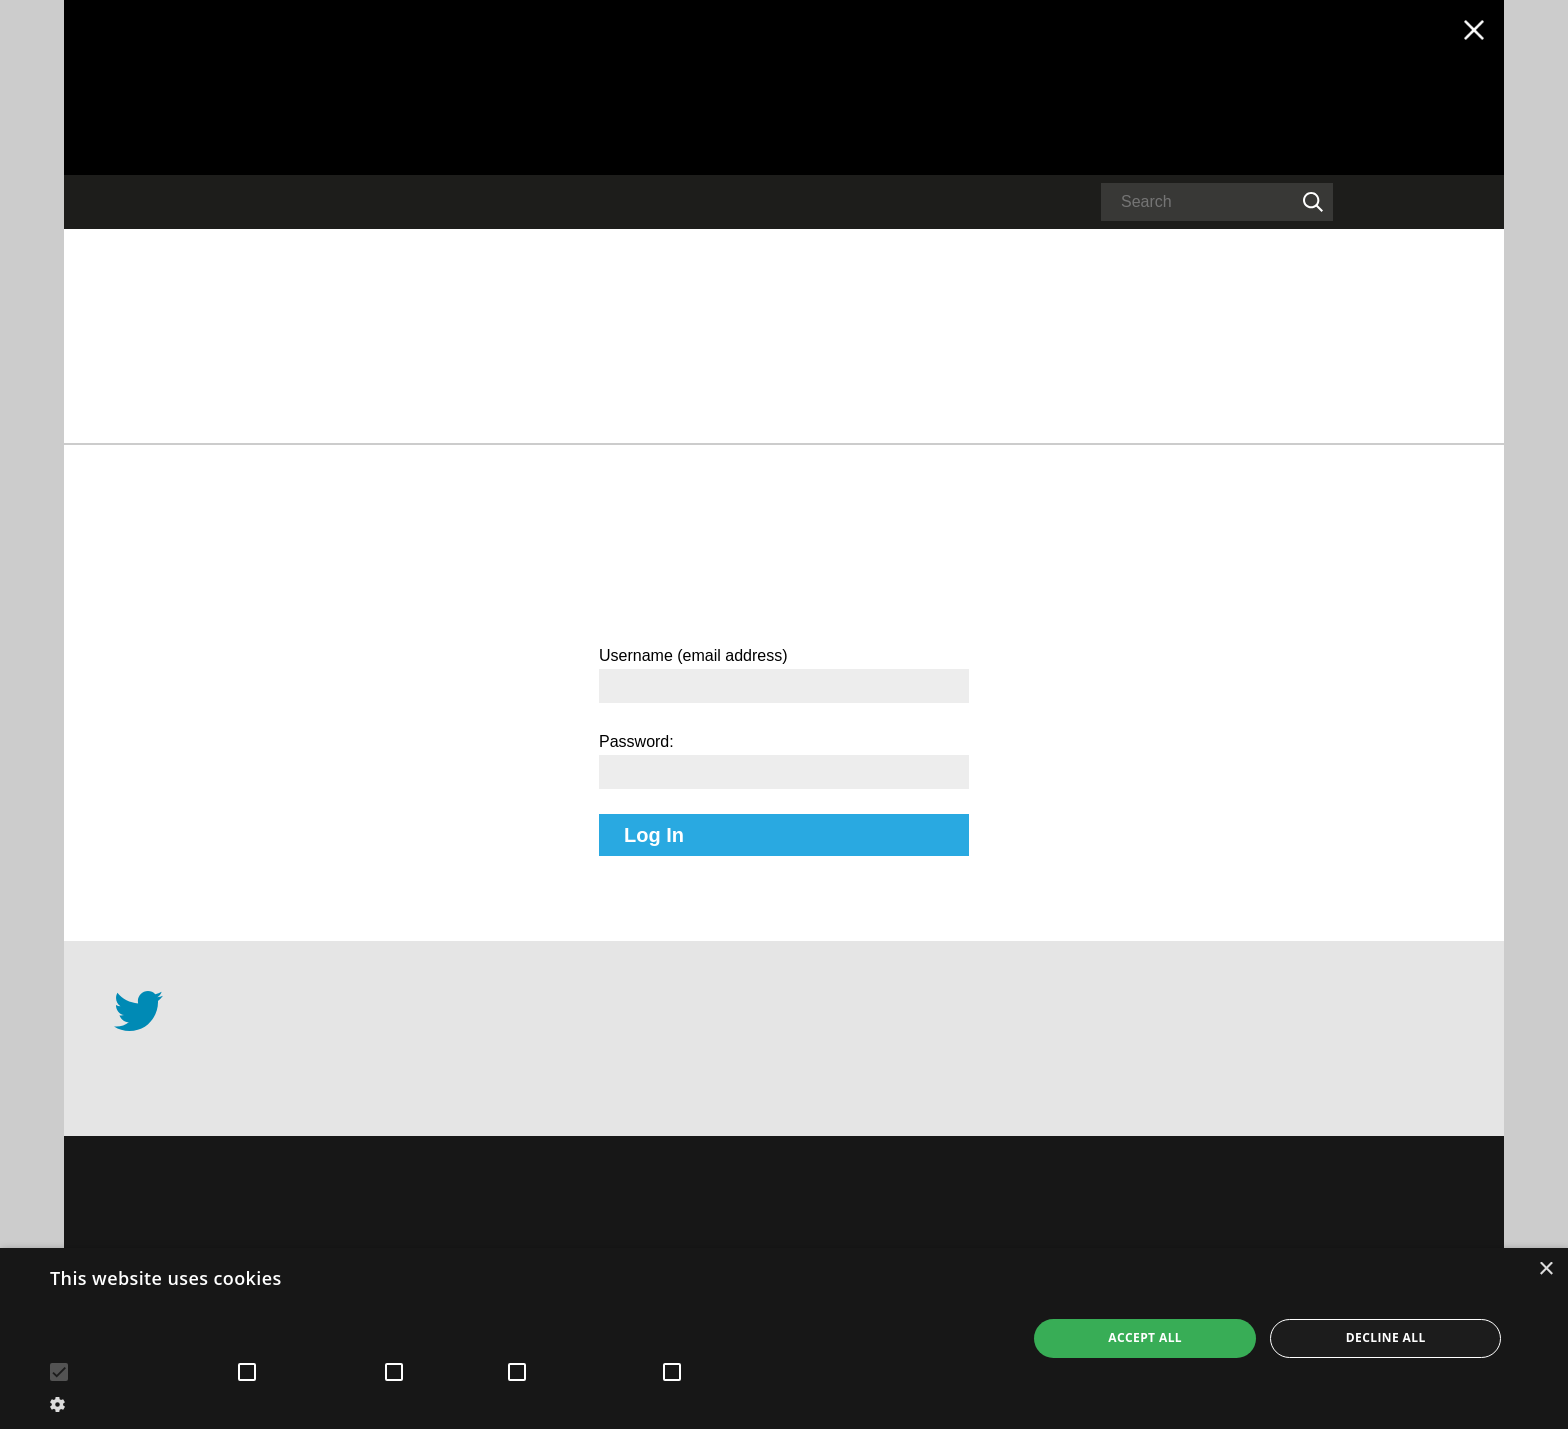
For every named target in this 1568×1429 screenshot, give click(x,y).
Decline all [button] (1386, 1337)
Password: (636, 741)
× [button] (1545, 1269)
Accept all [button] (1145, 1337)
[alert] (784, 1338)
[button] (524, 1403)
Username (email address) (693, 655)
